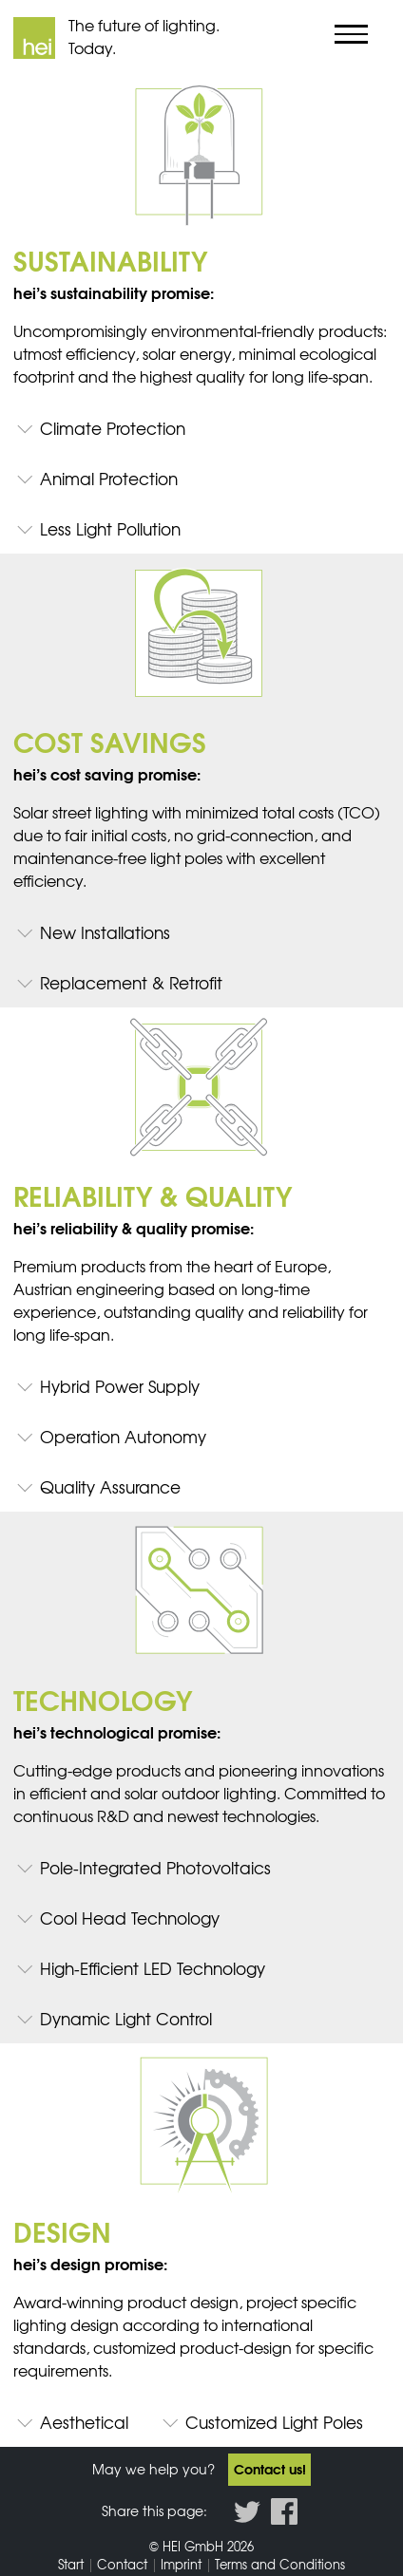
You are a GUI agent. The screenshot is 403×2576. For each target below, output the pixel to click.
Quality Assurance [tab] (110, 1486)
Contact (122, 2564)
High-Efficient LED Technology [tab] (152, 1968)
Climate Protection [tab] (112, 428)
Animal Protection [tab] (109, 478)
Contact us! (270, 2468)
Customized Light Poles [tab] (274, 2422)
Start (71, 2564)
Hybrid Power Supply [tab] (120, 1386)
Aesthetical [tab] (84, 2422)
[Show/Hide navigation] (352, 34)
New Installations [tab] (105, 932)
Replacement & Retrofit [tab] (131, 982)
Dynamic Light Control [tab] (126, 2018)
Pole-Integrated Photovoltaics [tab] (155, 1867)
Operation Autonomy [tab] (123, 1436)
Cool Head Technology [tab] (130, 1917)
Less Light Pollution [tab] (110, 528)
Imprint (181, 2564)
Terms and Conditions (280, 2564)
